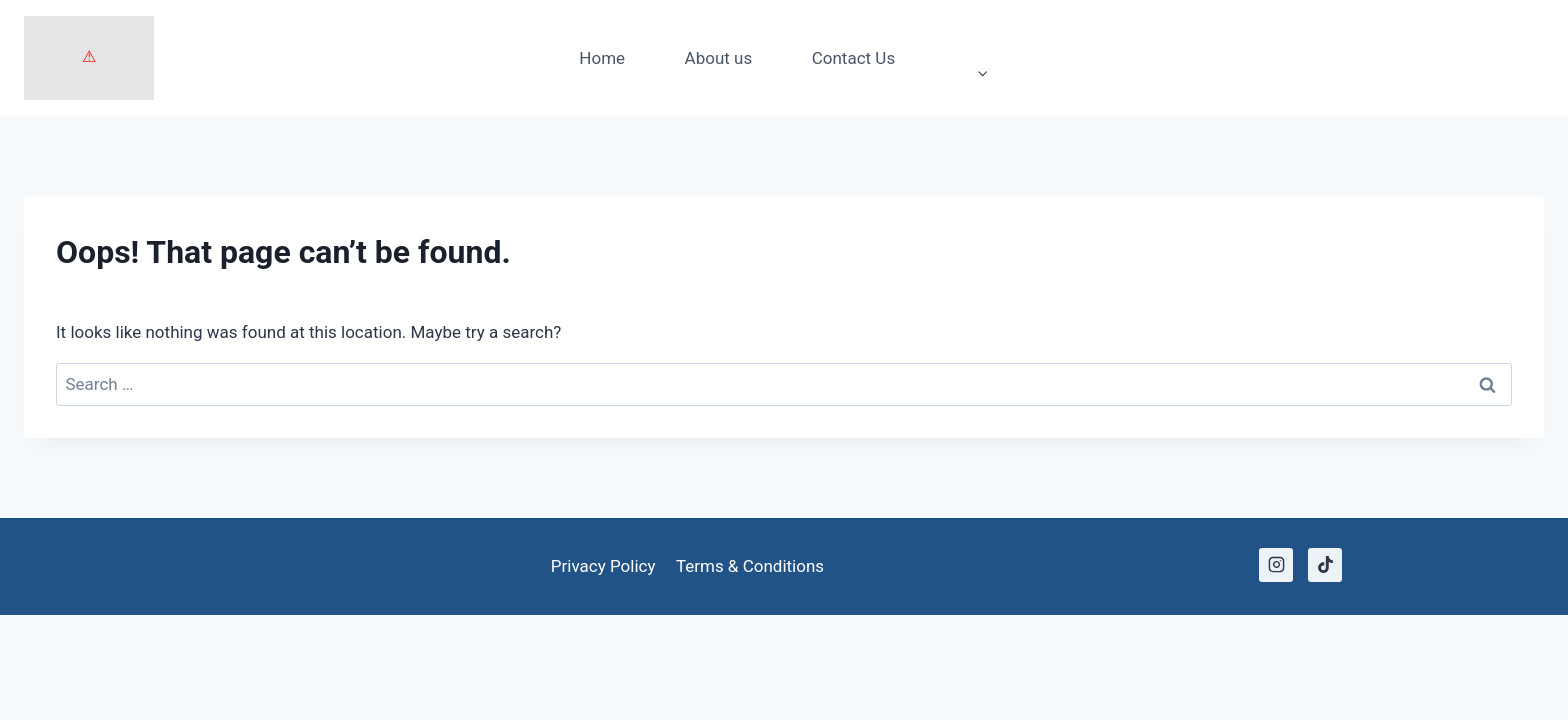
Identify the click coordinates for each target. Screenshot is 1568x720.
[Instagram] (1276, 565)
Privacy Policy (603, 566)
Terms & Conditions (750, 566)
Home (602, 58)
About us (719, 58)
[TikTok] (1325, 565)
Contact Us (853, 58)
